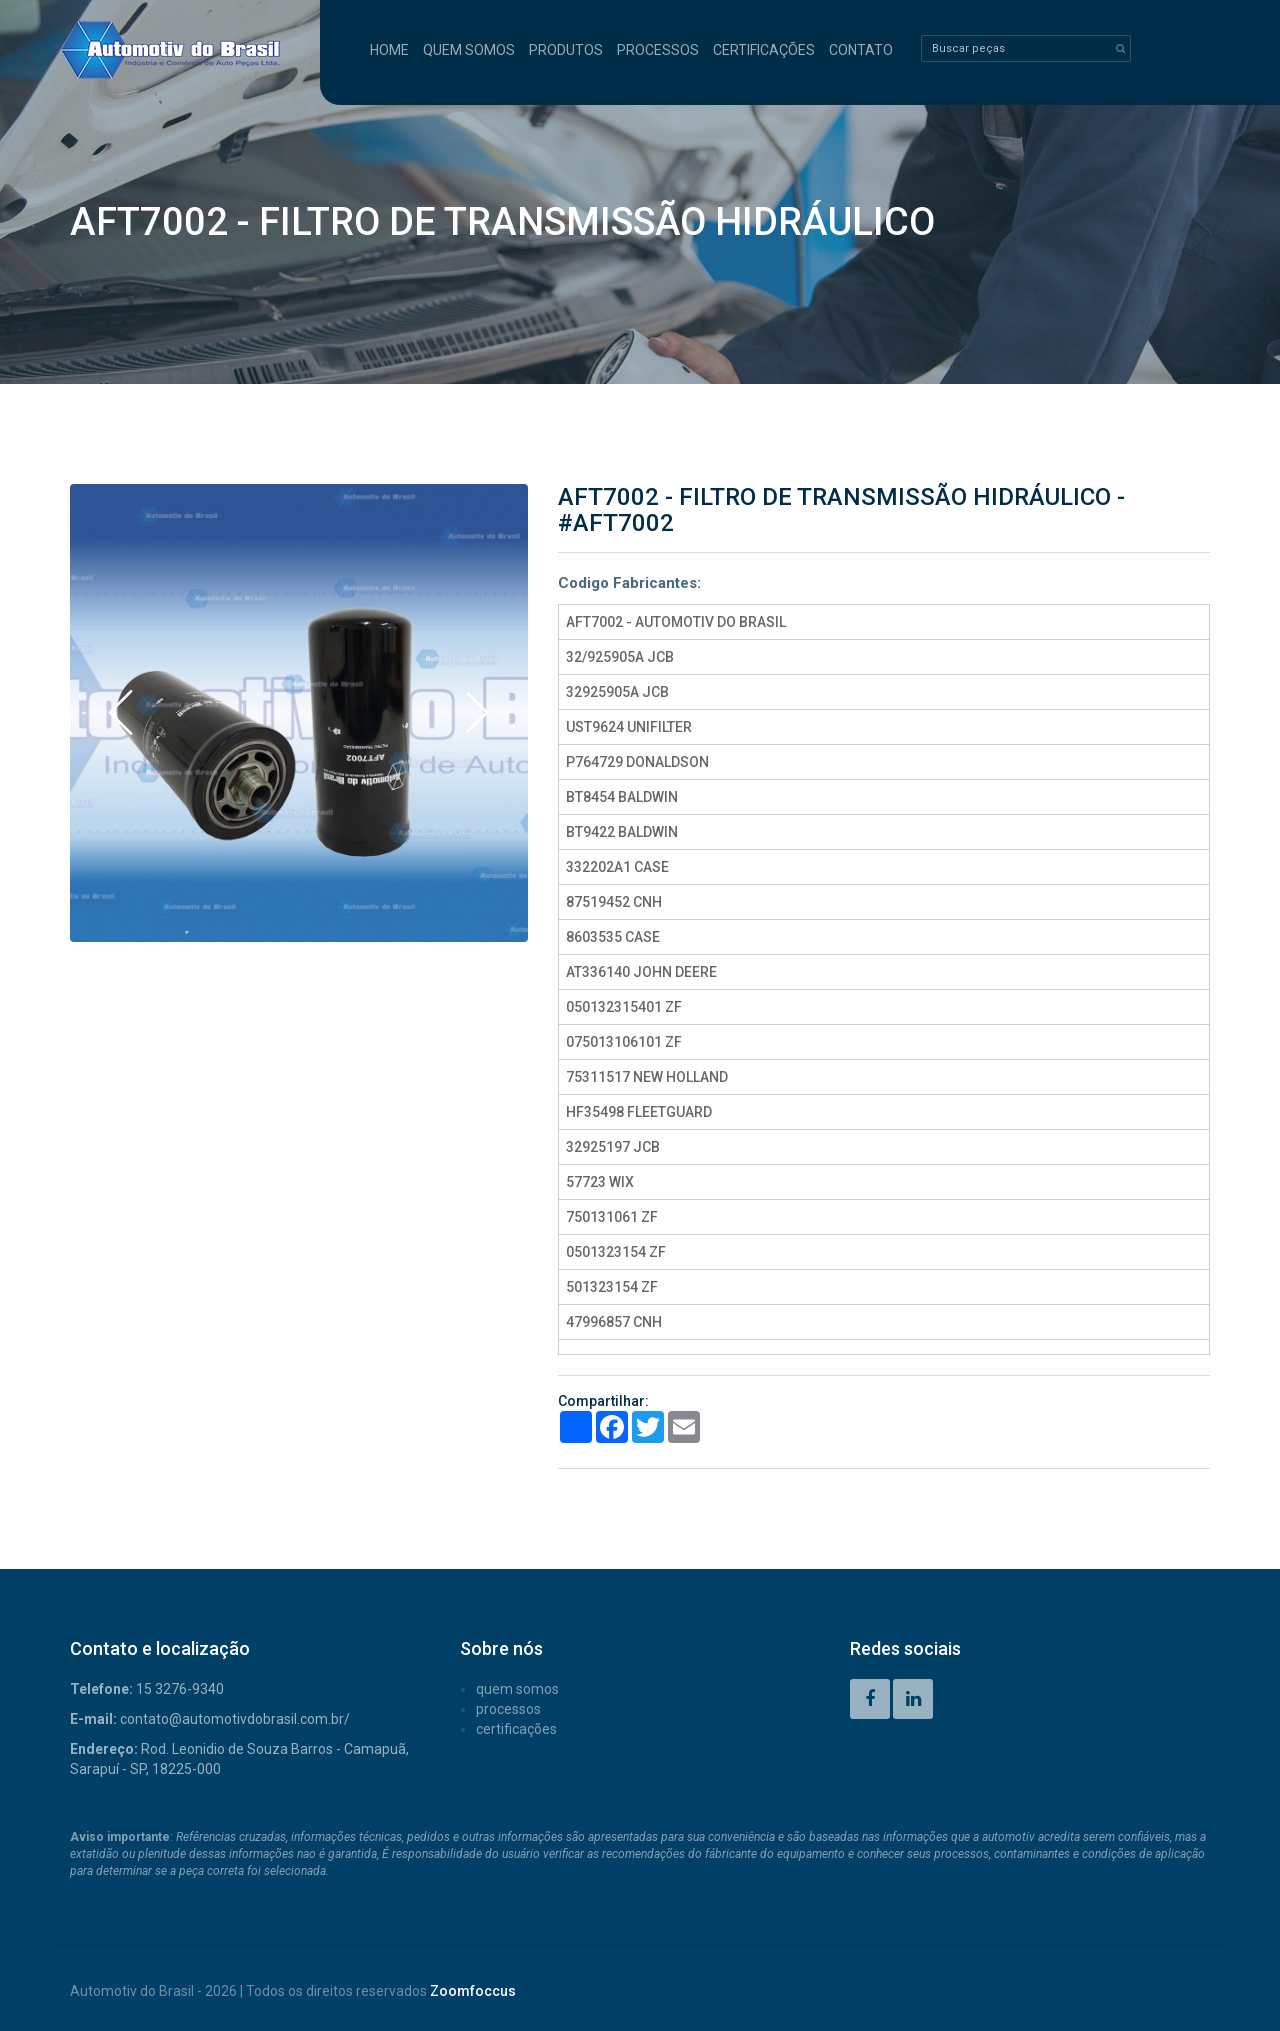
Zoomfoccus (473, 1991)
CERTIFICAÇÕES (764, 50)
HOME (389, 50)
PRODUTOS (566, 50)
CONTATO (861, 50)
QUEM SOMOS (469, 50)
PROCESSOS (658, 50)
